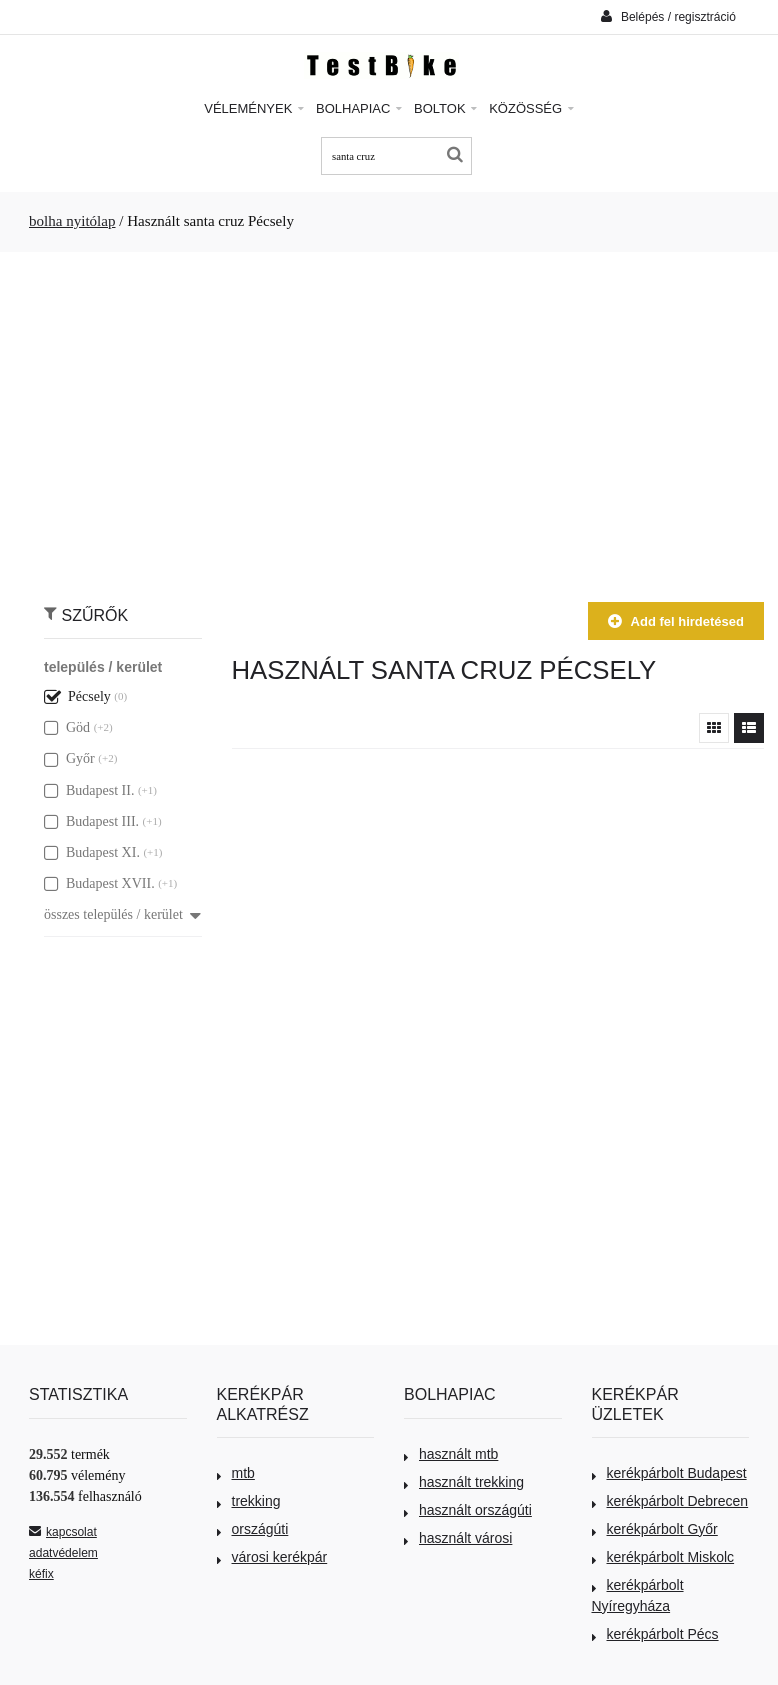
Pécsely (77, 696)
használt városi (458, 1538)
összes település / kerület (122, 914)
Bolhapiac (359, 108)
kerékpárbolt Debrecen (670, 1501)
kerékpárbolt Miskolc (663, 1557)
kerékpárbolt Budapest (669, 1473)
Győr (69, 758)
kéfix (41, 1574)
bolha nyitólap (72, 221)
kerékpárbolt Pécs (655, 1634)
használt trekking (464, 1482)
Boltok (445, 108)
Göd (67, 727)
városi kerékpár (272, 1557)
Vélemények (254, 108)
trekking (249, 1501)
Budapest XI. (92, 852)
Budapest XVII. (99, 883)
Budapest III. (91, 821)
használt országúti (468, 1510)
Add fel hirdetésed (676, 621)
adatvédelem (63, 1553)
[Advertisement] (389, 417)
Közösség (531, 108)
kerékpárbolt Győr (655, 1529)
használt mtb (451, 1454)
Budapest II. (89, 790)
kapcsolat (63, 1532)
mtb (236, 1473)
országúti (253, 1529)
